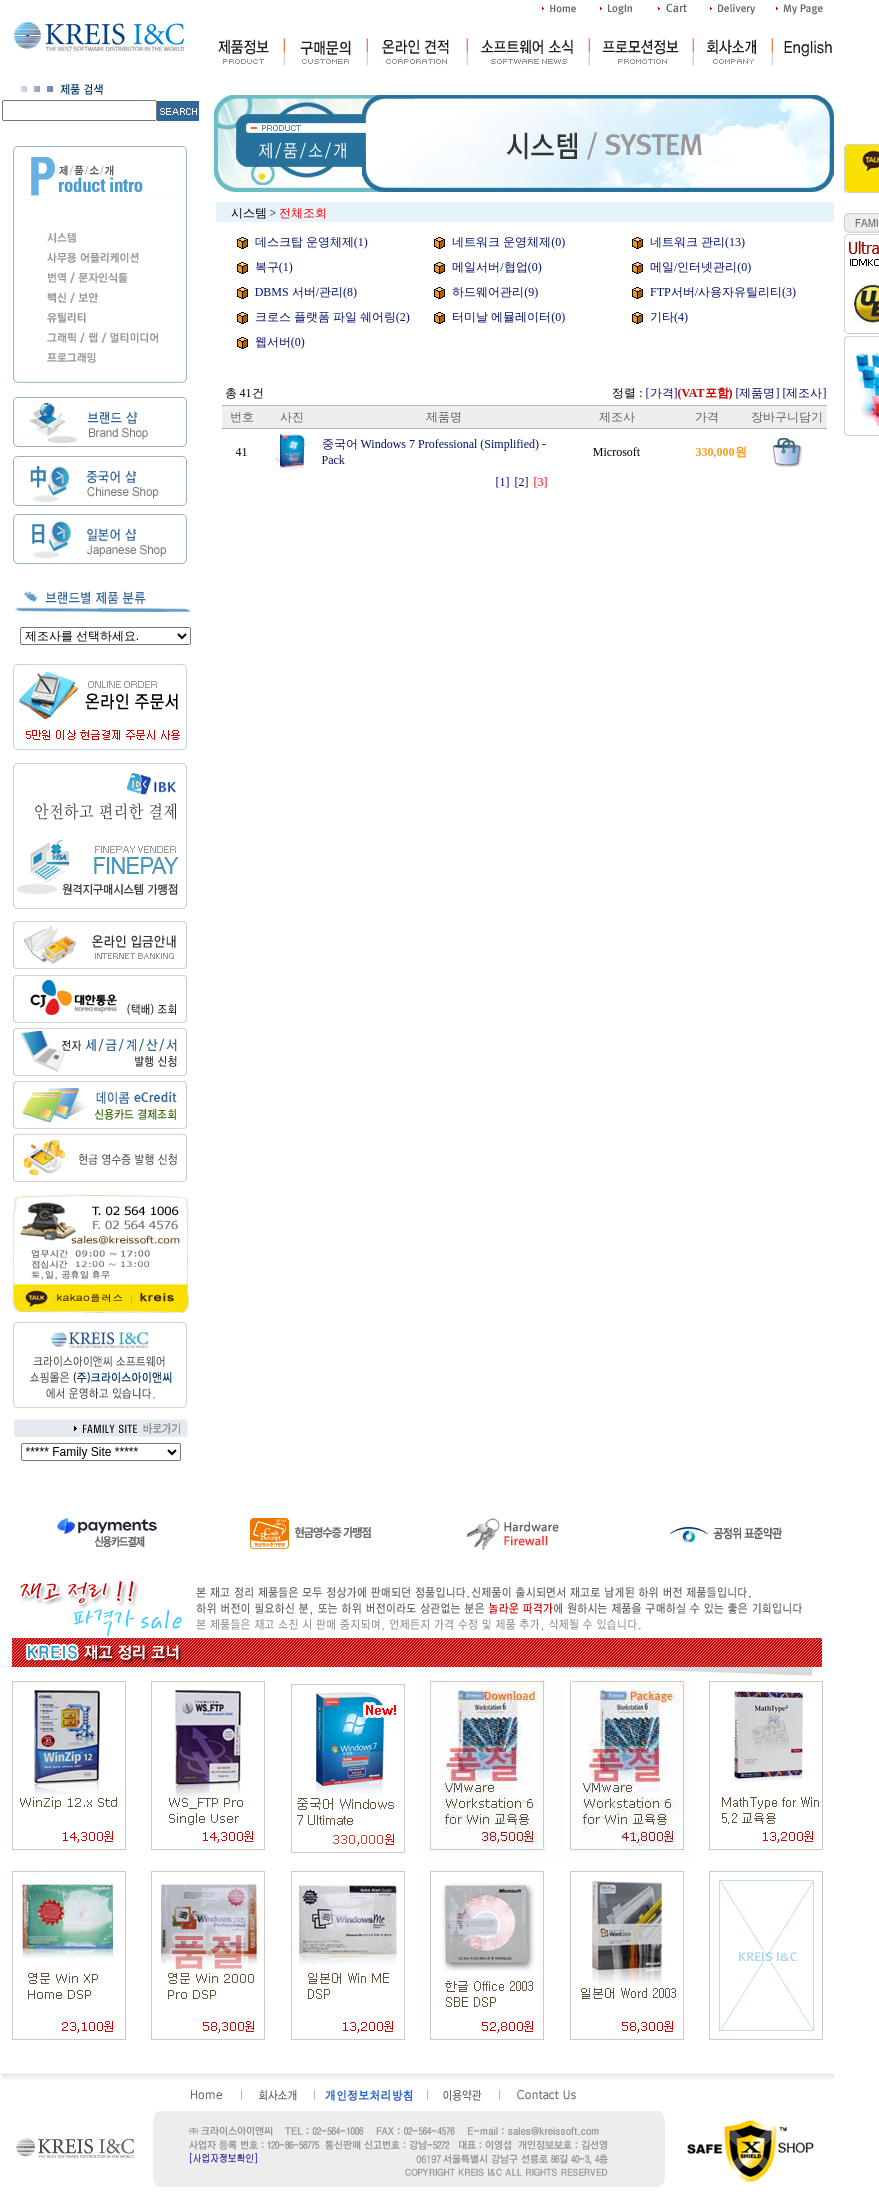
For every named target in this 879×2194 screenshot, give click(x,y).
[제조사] (805, 393)
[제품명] (758, 393)
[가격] (689, 393)
